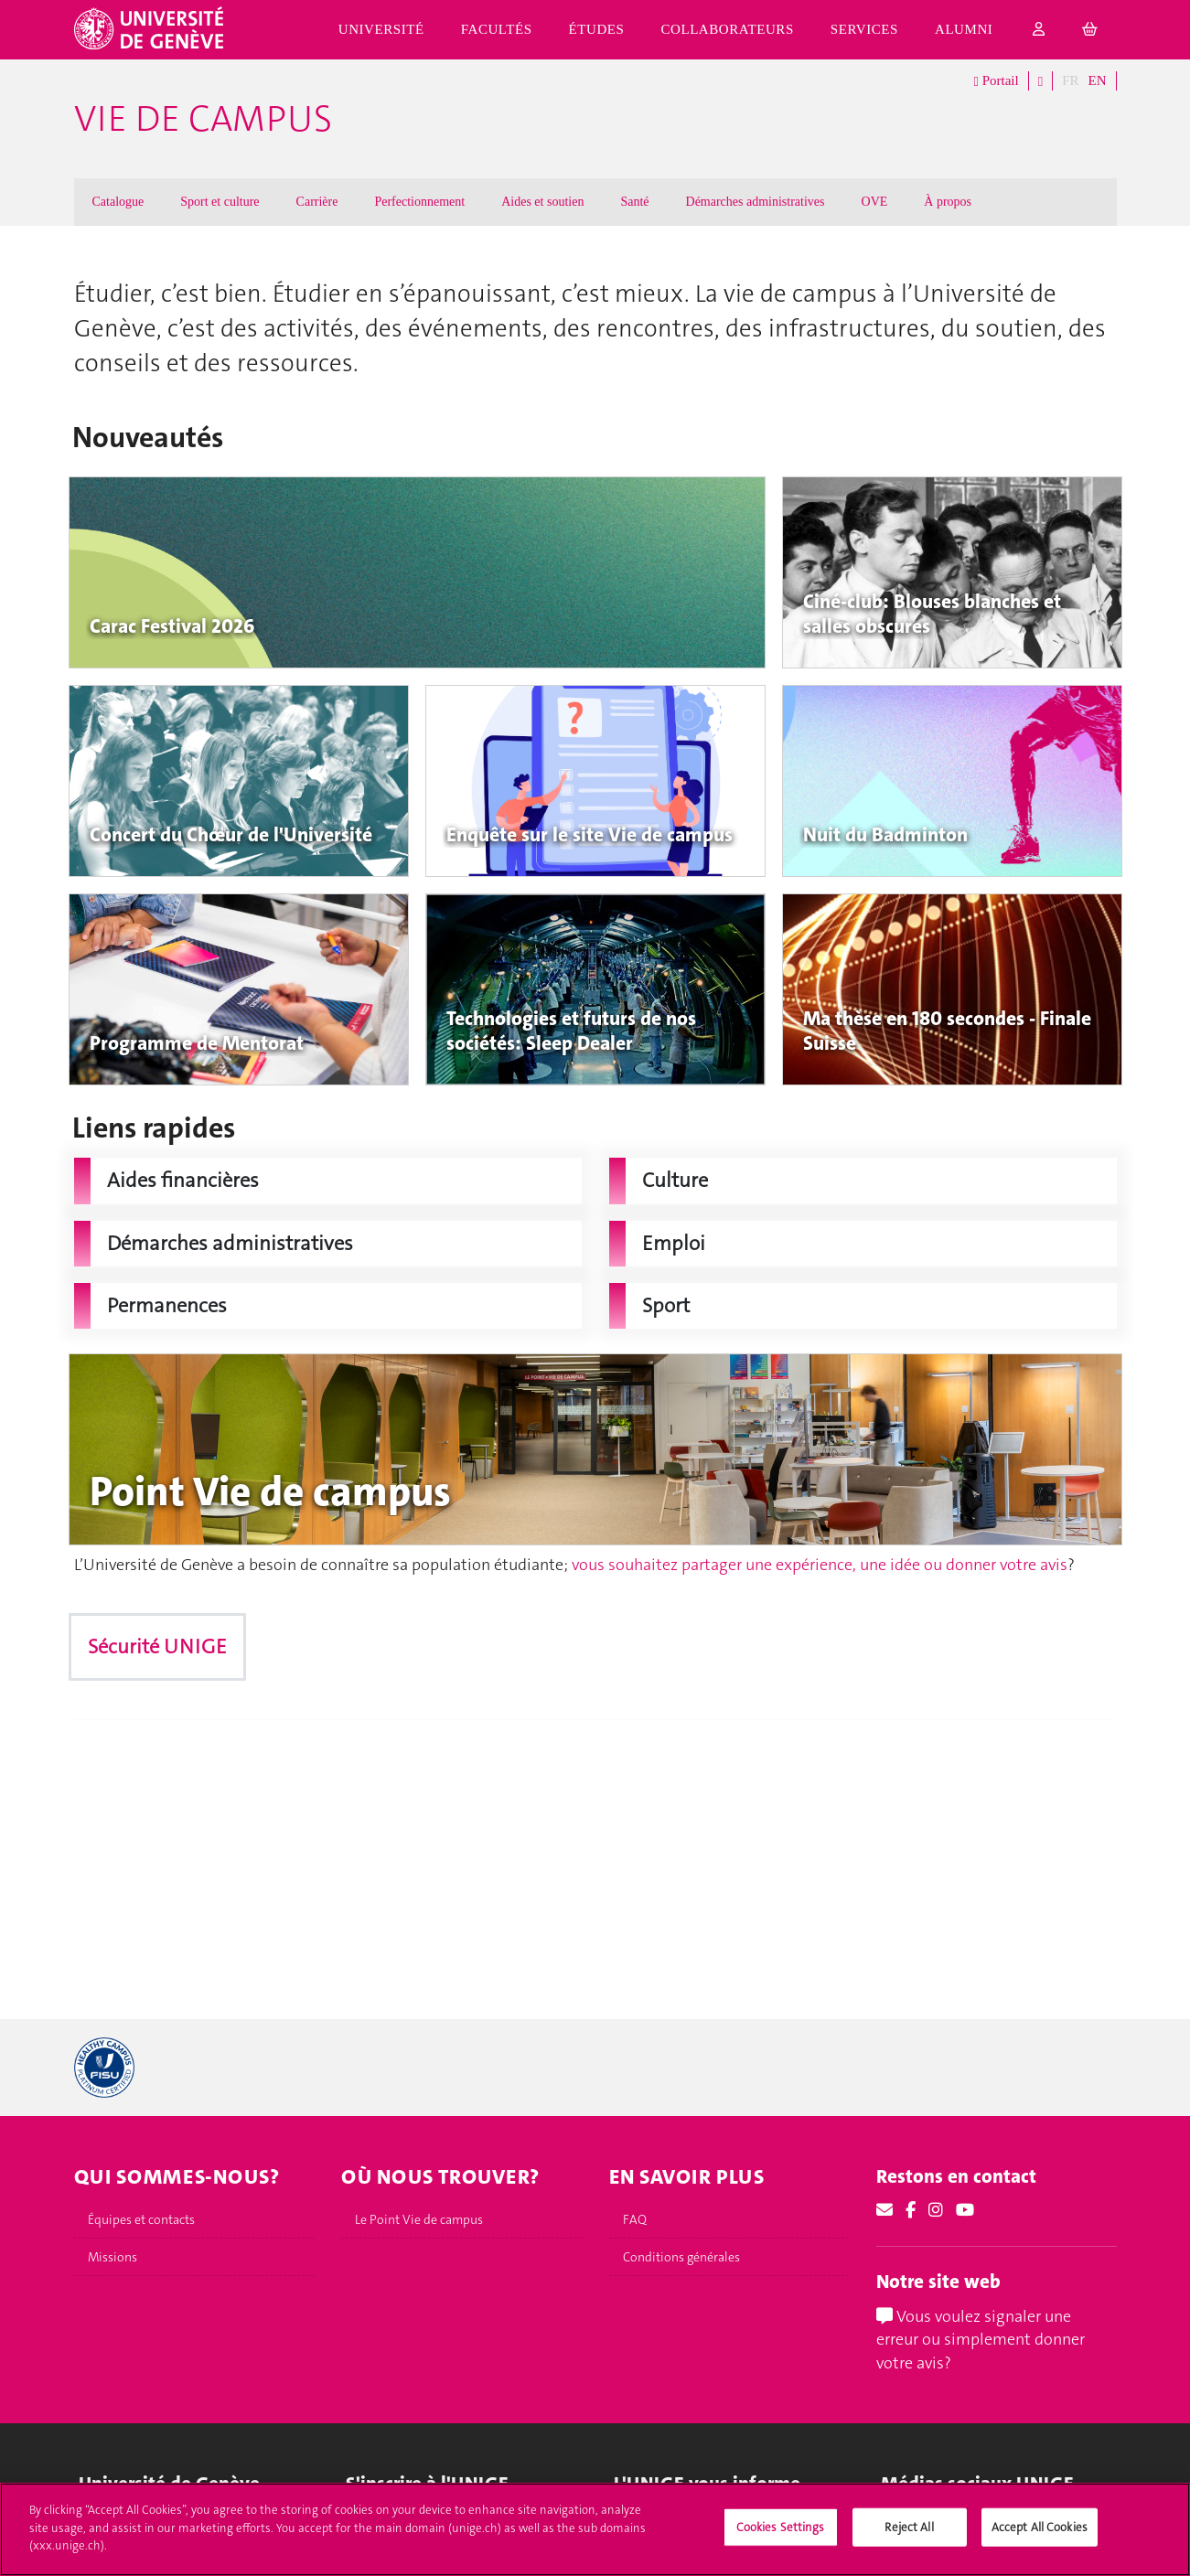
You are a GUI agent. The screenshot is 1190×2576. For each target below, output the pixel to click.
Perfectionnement (419, 201)
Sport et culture (219, 201)
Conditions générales (681, 2257)
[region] (595, 2529)
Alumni (963, 29)
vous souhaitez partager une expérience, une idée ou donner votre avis (819, 1565)
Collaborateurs (726, 29)
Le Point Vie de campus (419, 2219)
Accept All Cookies (1040, 2527)
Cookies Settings (780, 2527)
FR (1070, 80)
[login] (1039, 30)
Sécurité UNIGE (157, 1646)
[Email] (884, 2210)
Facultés (496, 29)
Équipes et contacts (141, 2219)
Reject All (908, 2527)
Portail (995, 81)
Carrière (317, 201)
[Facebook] (911, 2210)
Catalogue (118, 201)
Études (597, 29)
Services (864, 29)
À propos (947, 201)
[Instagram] (935, 2210)
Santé (634, 201)
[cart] (1090, 30)
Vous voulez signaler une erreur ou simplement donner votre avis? (980, 2339)
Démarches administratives (755, 201)
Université (381, 29)
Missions (112, 2257)
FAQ (635, 2219)
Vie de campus (203, 119)
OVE (875, 201)
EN (1097, 80)
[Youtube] (965, 2210)
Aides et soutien (542, 201)
